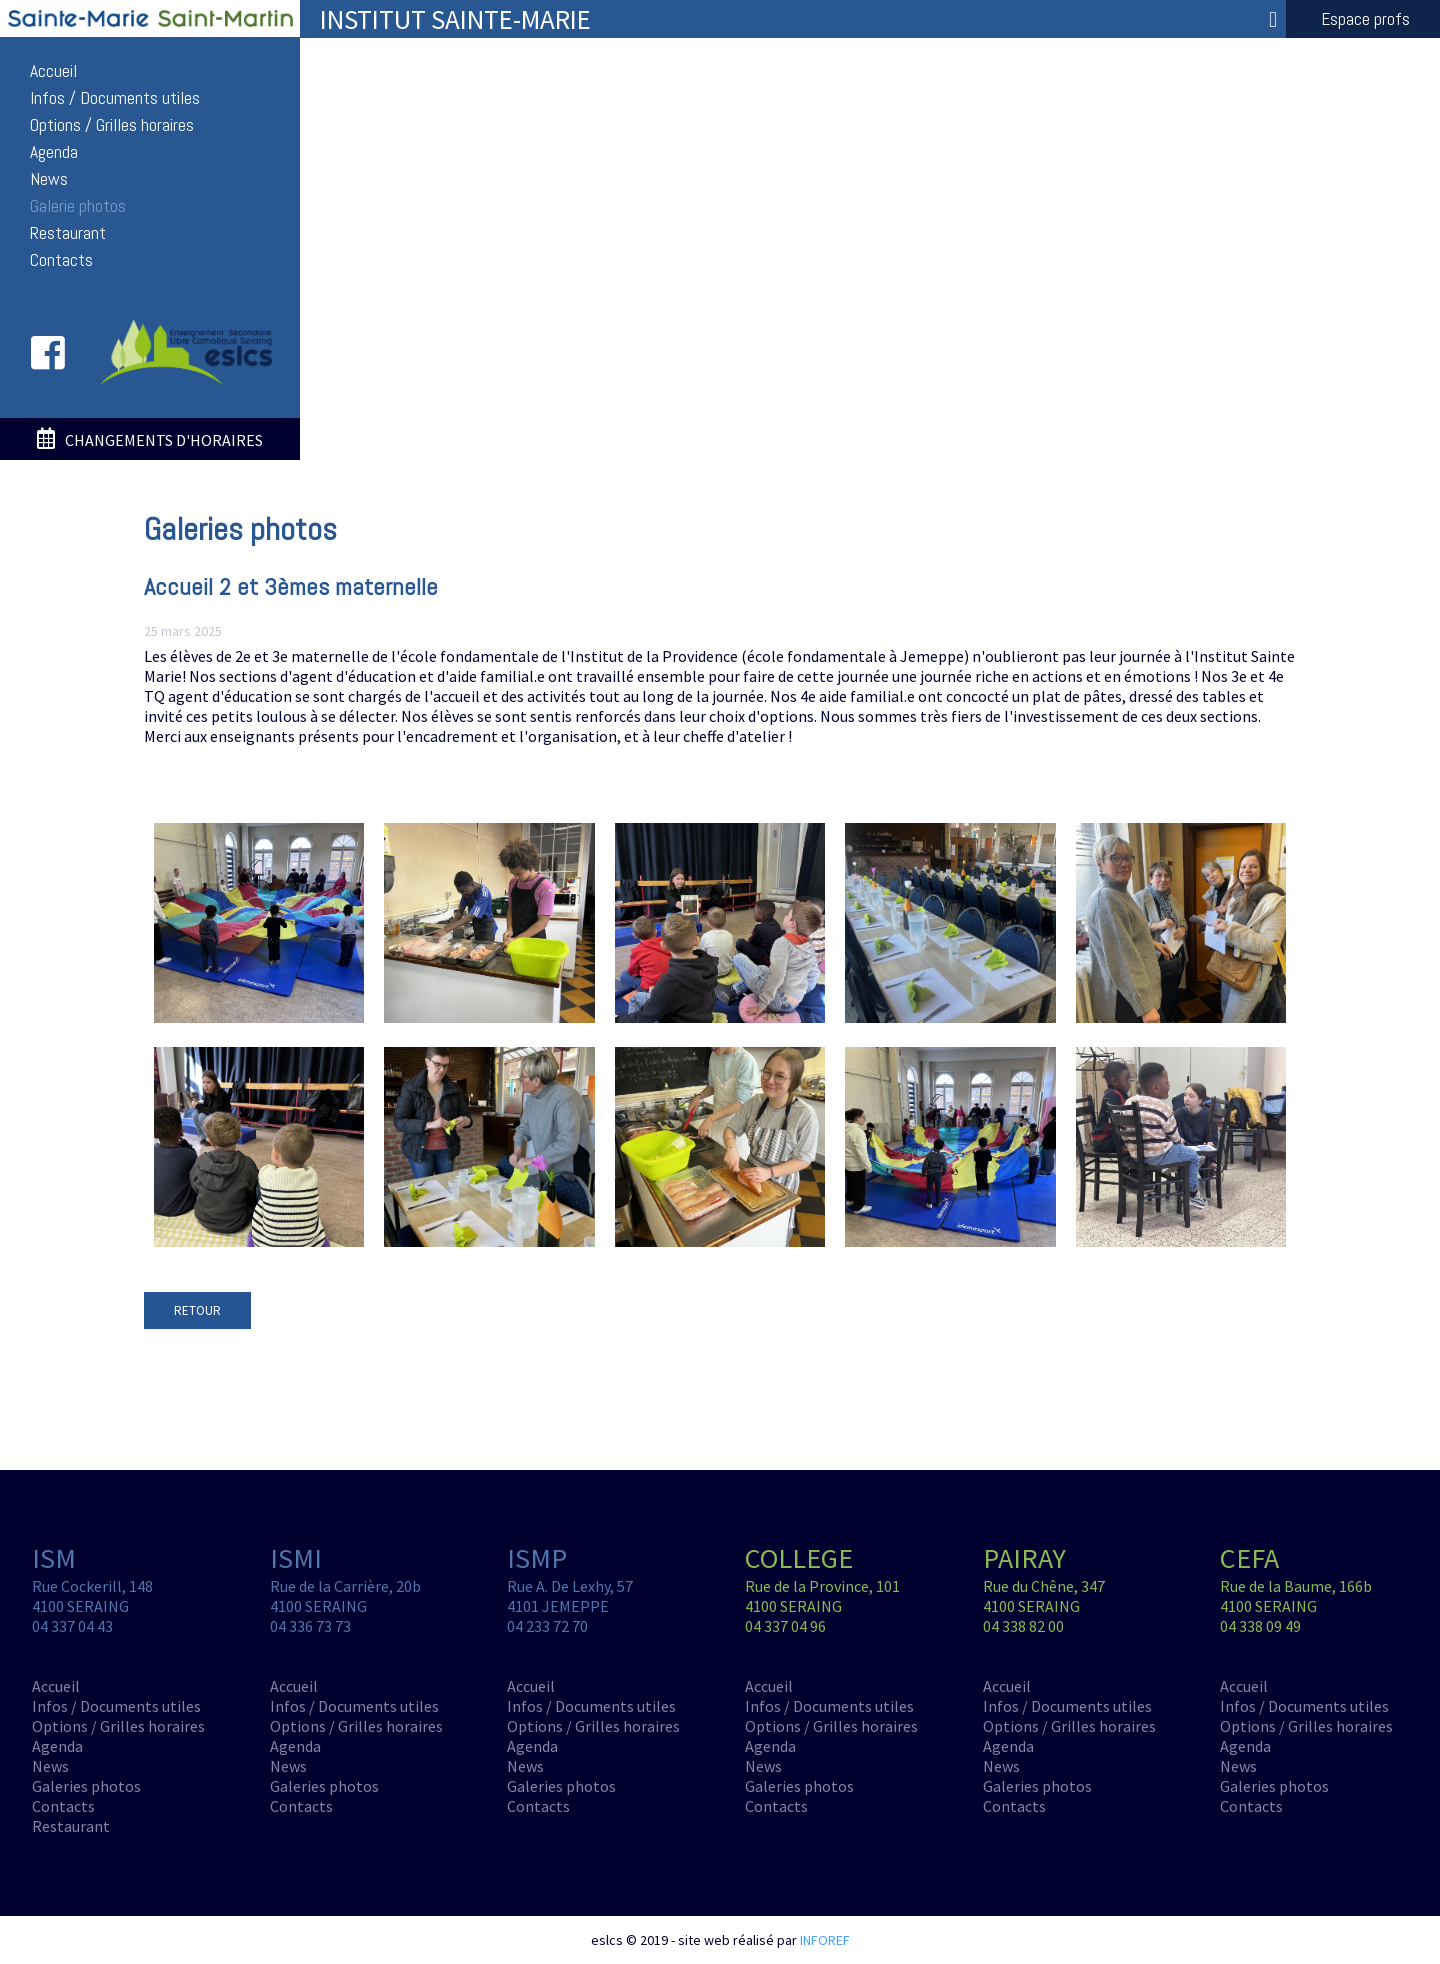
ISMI (296, 1558)
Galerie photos (78, 206)
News (49, 179)
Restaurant (68, 233)
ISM (54, 1558)
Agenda (54, 152)
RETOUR (197, 1310)
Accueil (53, 71)
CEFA (1249, 1558)
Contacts (61, 260)
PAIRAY (1024, 1558)
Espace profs (1365, 19)
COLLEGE (799, 1558)
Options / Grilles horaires (112, 125)
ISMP (537, 1558)
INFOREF (825, 1940)
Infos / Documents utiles (115, 98)
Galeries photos (86, 1786)
